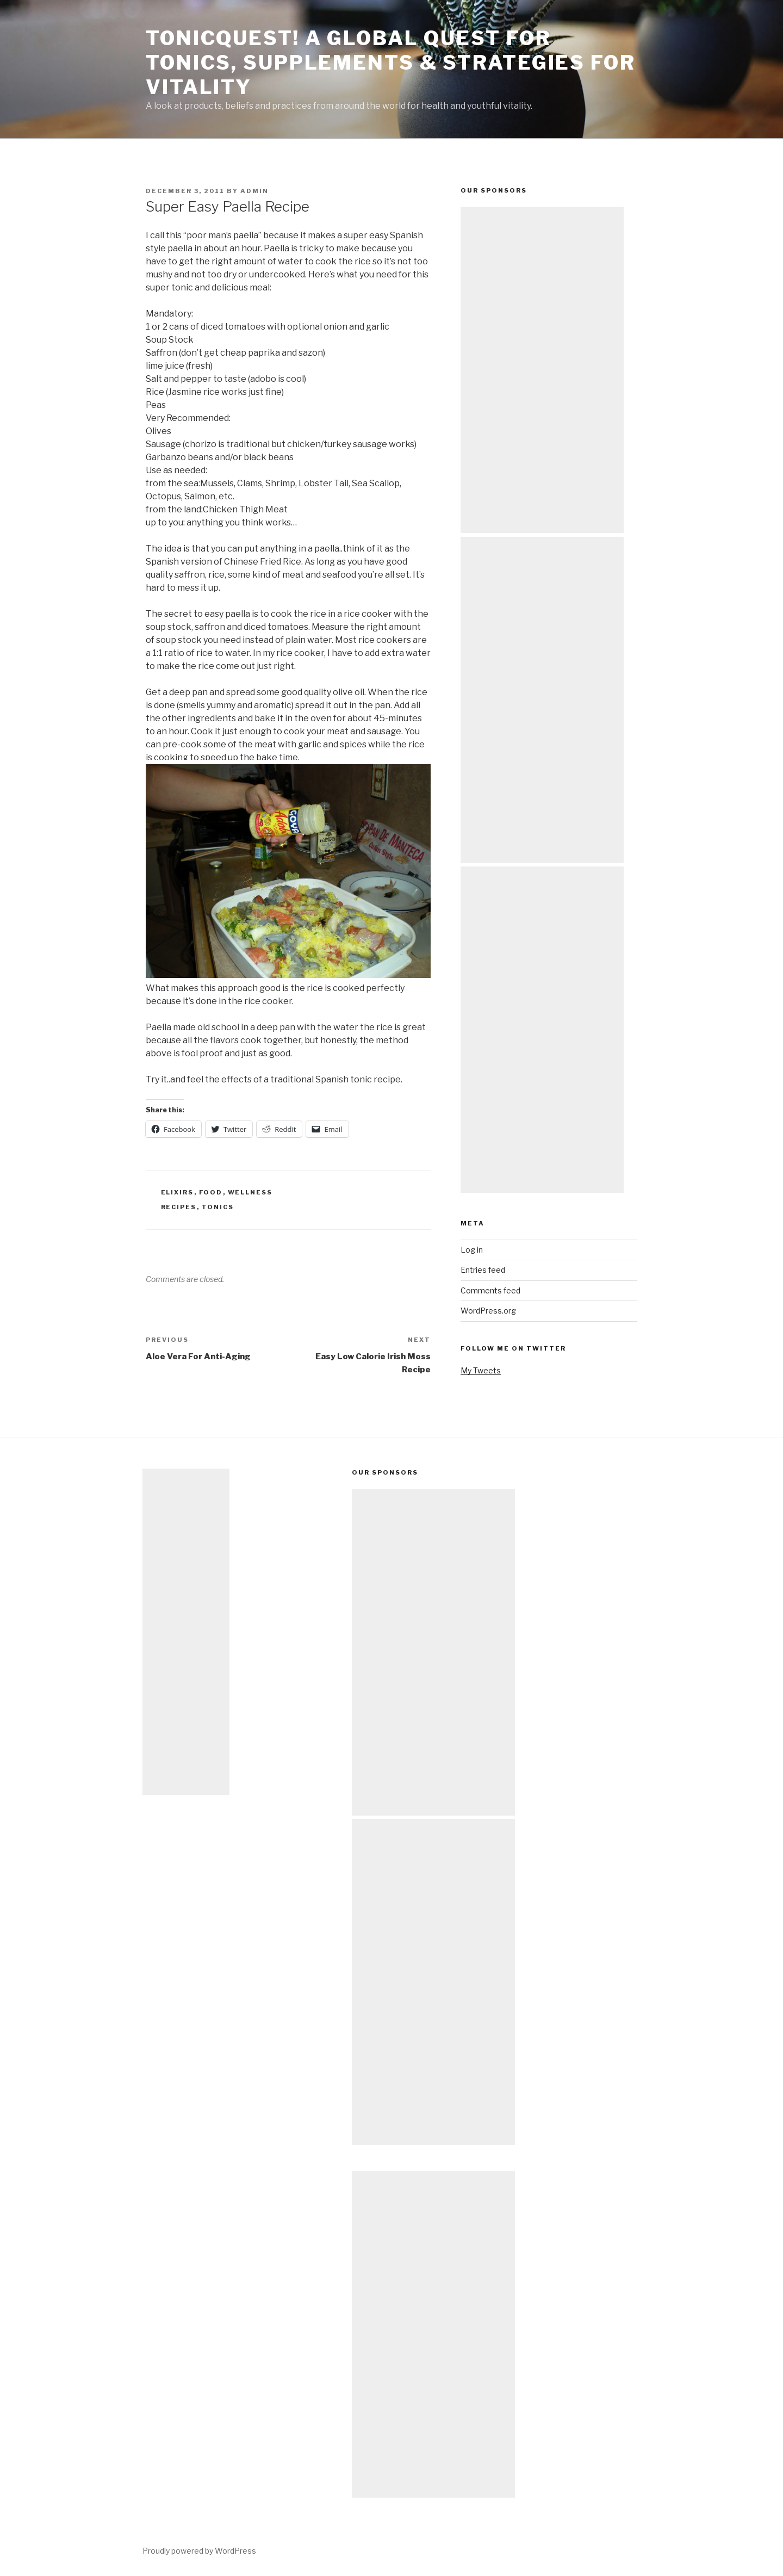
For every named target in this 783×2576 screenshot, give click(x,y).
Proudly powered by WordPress (199, 2550)
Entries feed (483, 1269)
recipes (179, 1207)
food (211, 1192)
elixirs (177, 1192)
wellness (250, 1192)
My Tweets (481, 1370)
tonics (218, 1207)
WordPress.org (488, 1310)
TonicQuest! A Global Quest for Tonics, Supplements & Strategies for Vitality (391, 62)
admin (254, 191)
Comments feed (490, 1290)
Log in (472, 1249)
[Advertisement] (542, 370)
